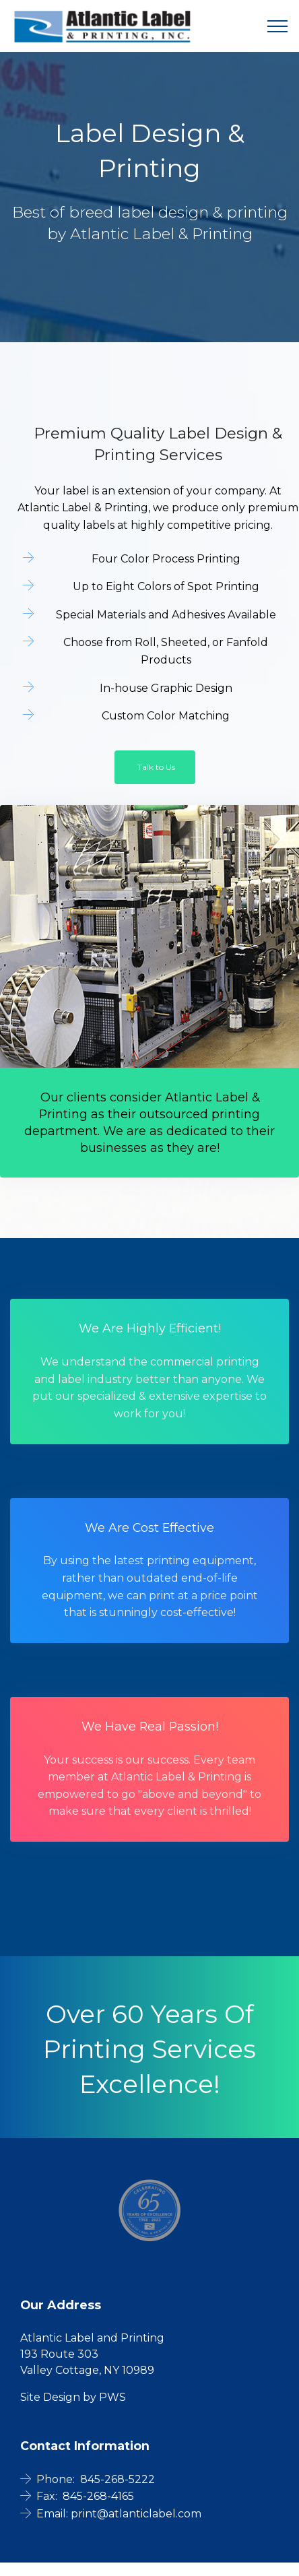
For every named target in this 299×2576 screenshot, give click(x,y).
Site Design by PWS (73, 2397)
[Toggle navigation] (277, 26)
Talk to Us (156, 767)
